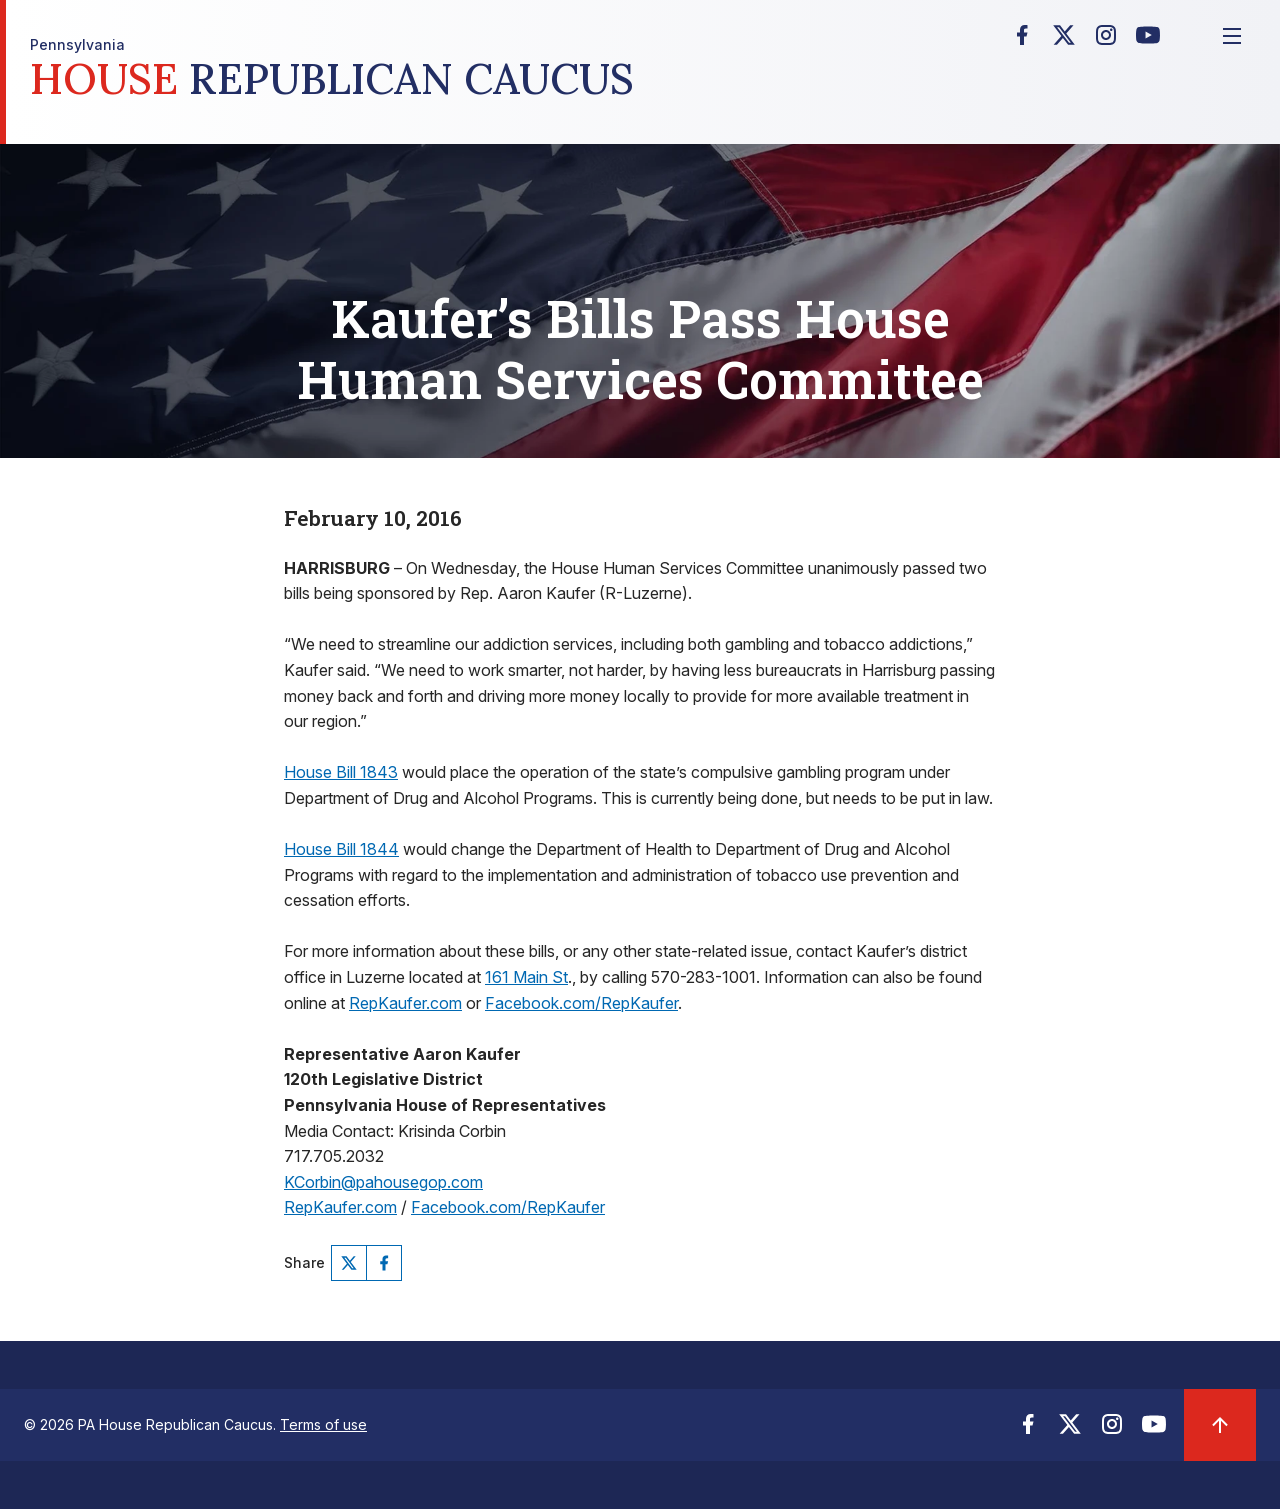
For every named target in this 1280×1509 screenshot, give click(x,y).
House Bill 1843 (341, 772)
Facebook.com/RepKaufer (581, 1003)
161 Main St (526, 977)
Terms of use (323, 1424)
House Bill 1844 (341, 849)
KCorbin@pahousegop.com (383, 1182)
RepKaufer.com (405, 1003)
